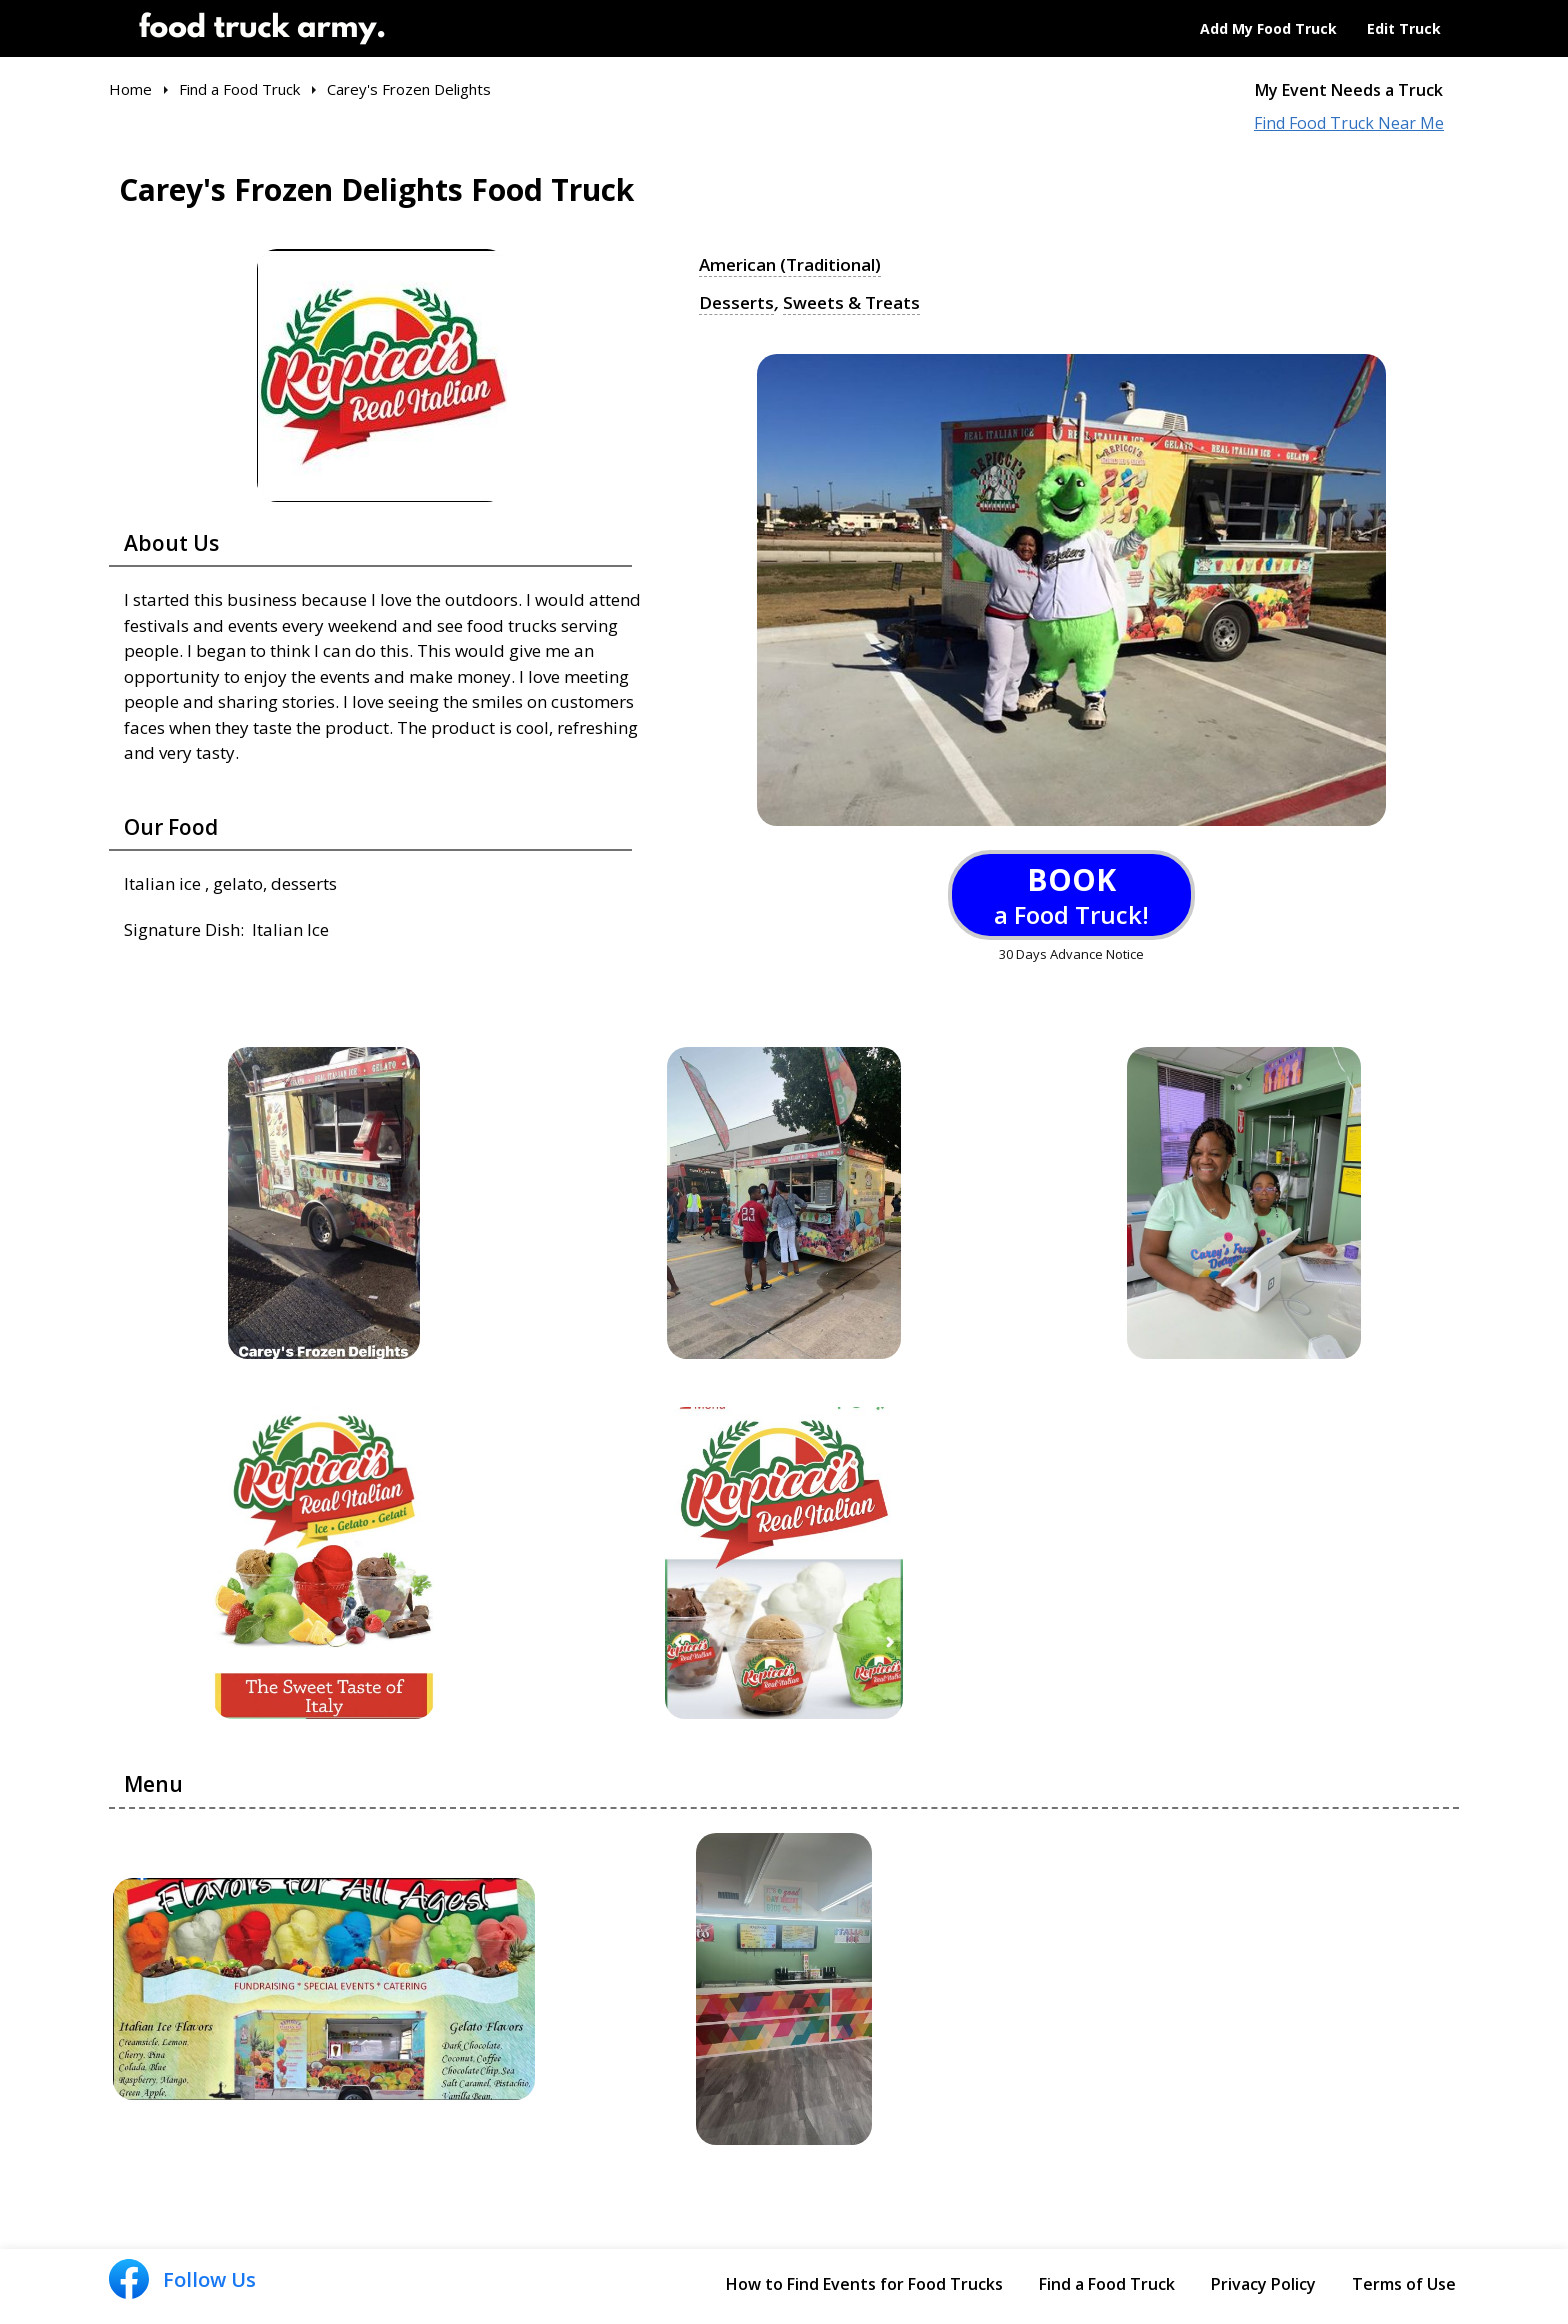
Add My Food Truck (1268, 28)
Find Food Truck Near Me (1349, 123)
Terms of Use (1404, 2284)
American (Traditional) (790, 265)
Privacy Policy (1263, 2284)
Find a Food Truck (1107, 2284)
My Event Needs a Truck (1349, 90)
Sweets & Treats (851, 303)
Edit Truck (1404, 28)
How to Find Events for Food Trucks (864, 2284)
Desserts (736, 303)
